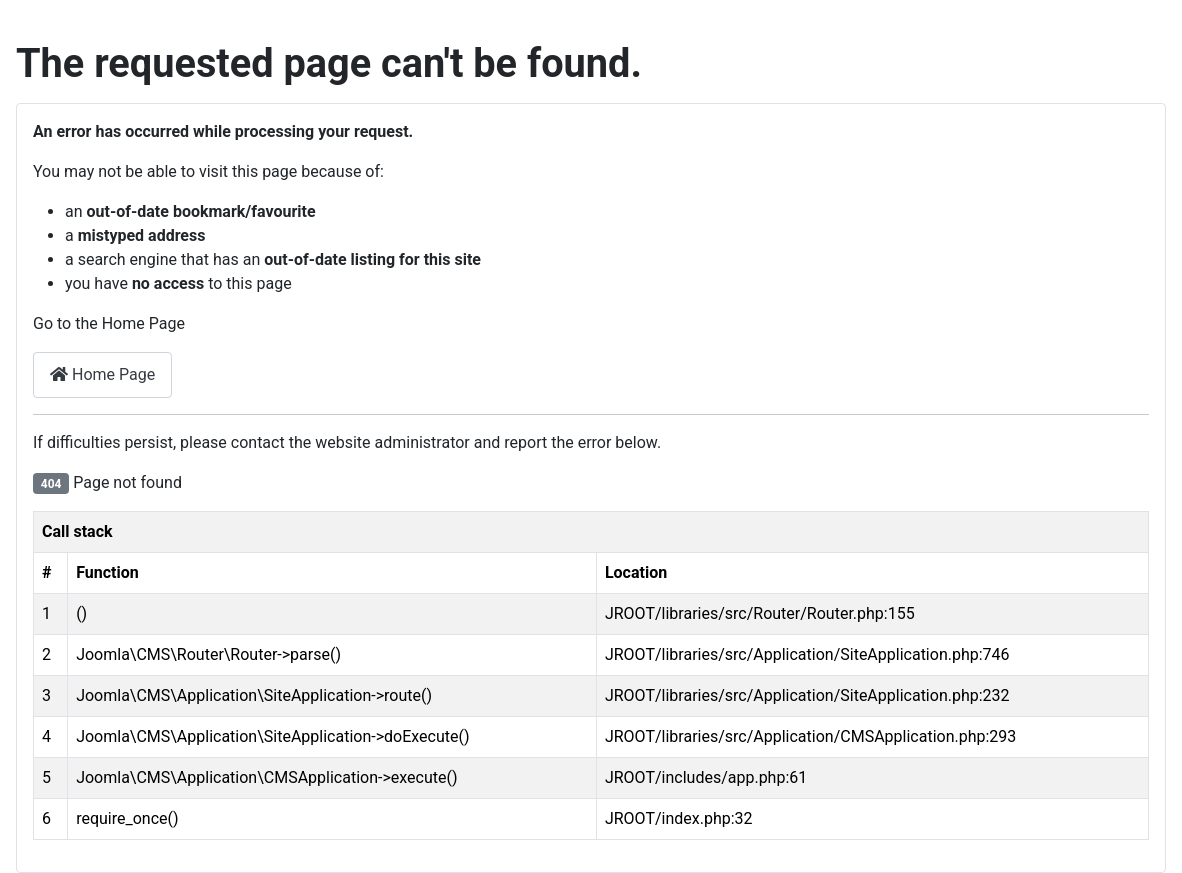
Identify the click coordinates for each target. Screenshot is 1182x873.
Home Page (102, 374)
